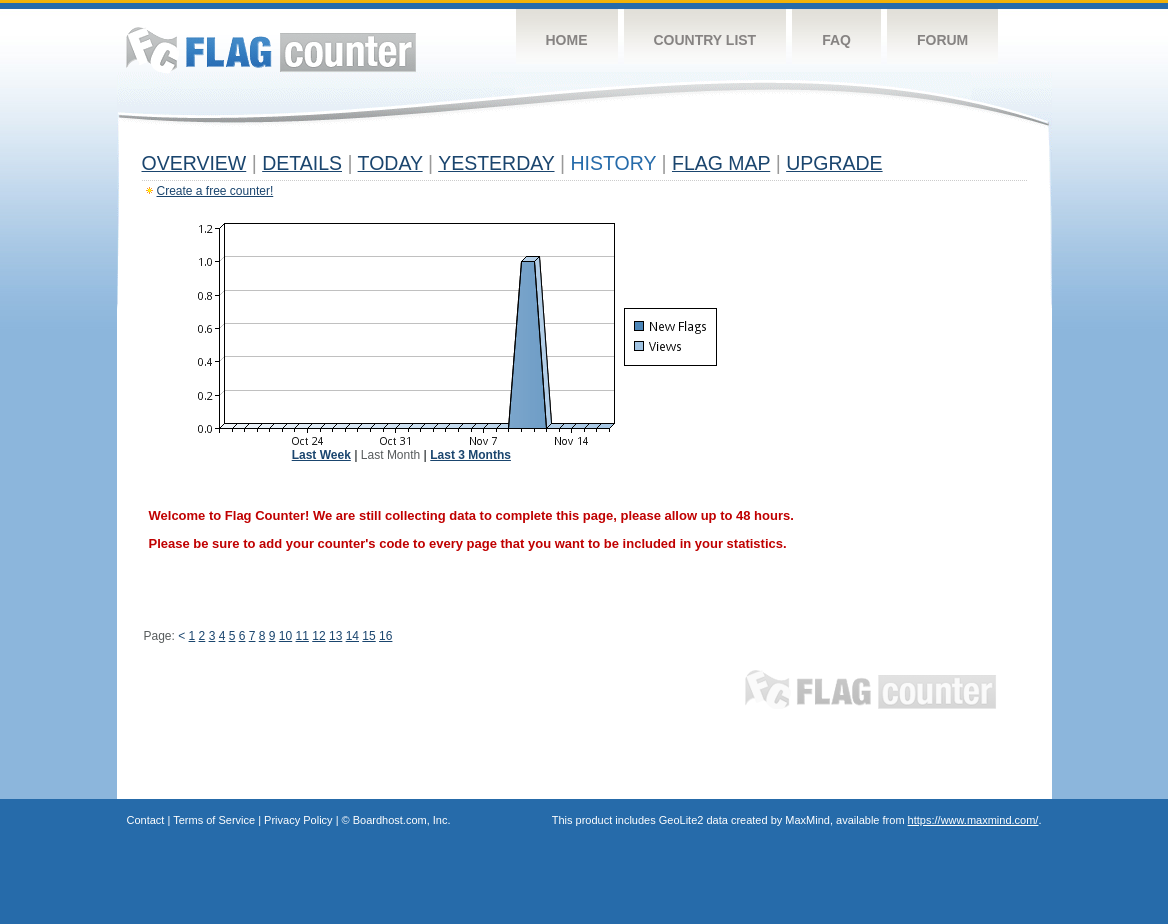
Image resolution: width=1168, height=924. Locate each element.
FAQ (836, 40)
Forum (942, 40)
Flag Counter (271, 49)
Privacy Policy (298, 820)
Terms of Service (214, 820)
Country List (705, 40)
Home (567, 40)
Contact (146, 820)
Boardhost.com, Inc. (402, 820)
